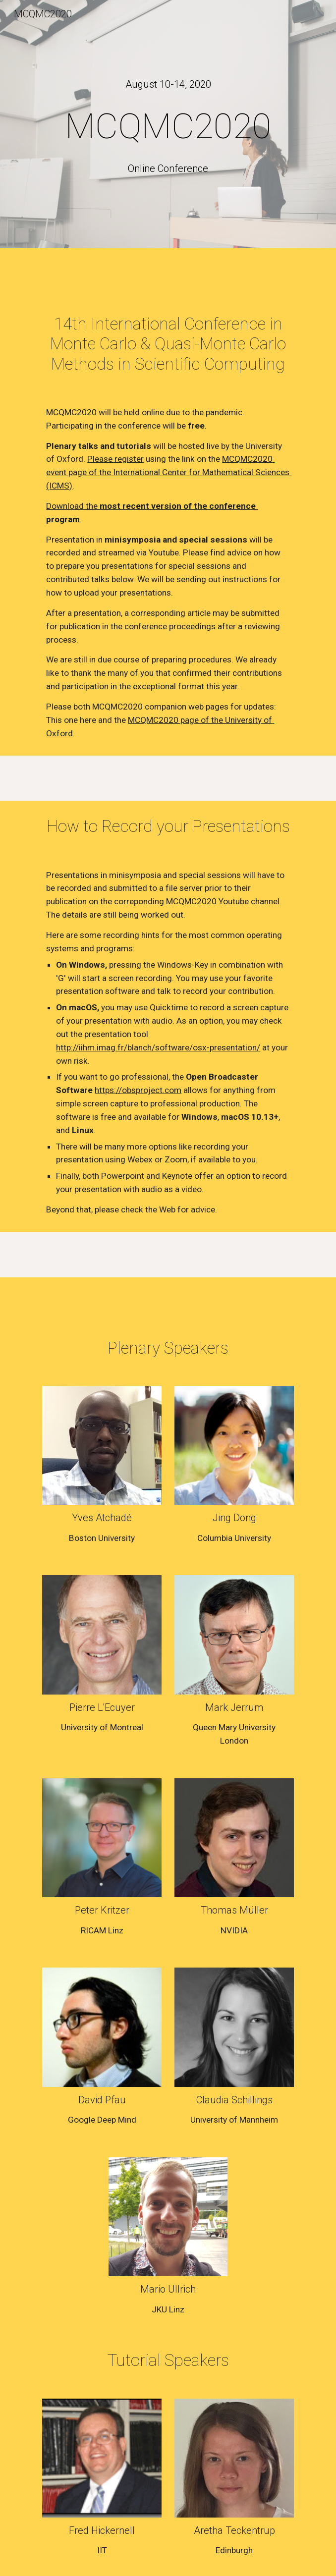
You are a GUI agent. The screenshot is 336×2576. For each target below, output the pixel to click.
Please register (115, 459)
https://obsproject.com (138, 1090)
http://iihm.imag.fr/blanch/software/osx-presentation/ (158, 1047)
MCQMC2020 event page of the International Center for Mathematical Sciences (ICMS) (168, 472)
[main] (167, 84)
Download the (73, 506)
